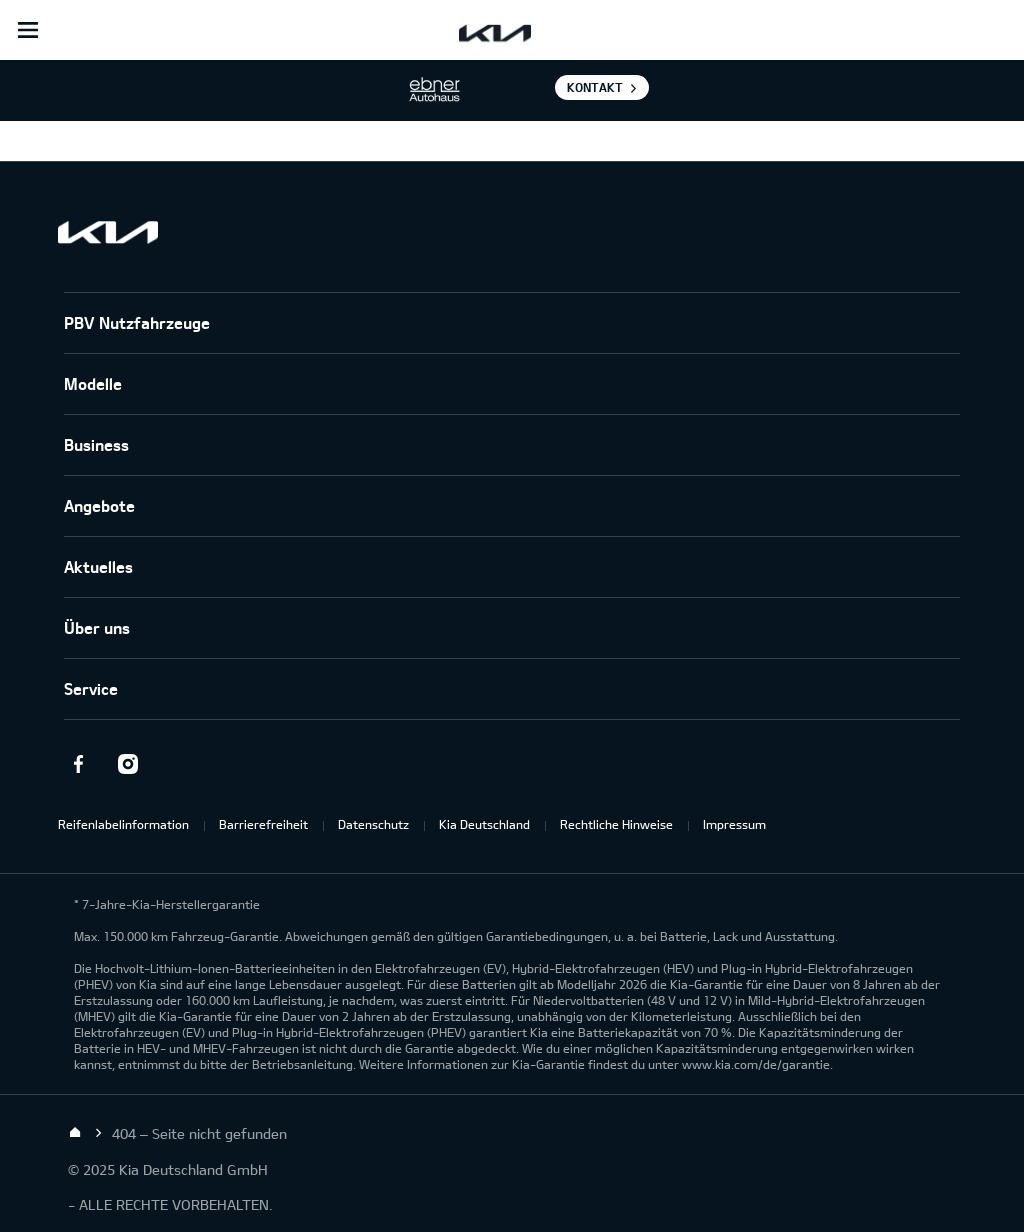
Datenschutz (373, 824)
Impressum (734, 824)
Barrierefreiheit (263, 824)
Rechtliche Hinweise (616, 824)
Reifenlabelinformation (123, 824)
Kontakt (595, 87)
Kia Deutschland (484, 824)
